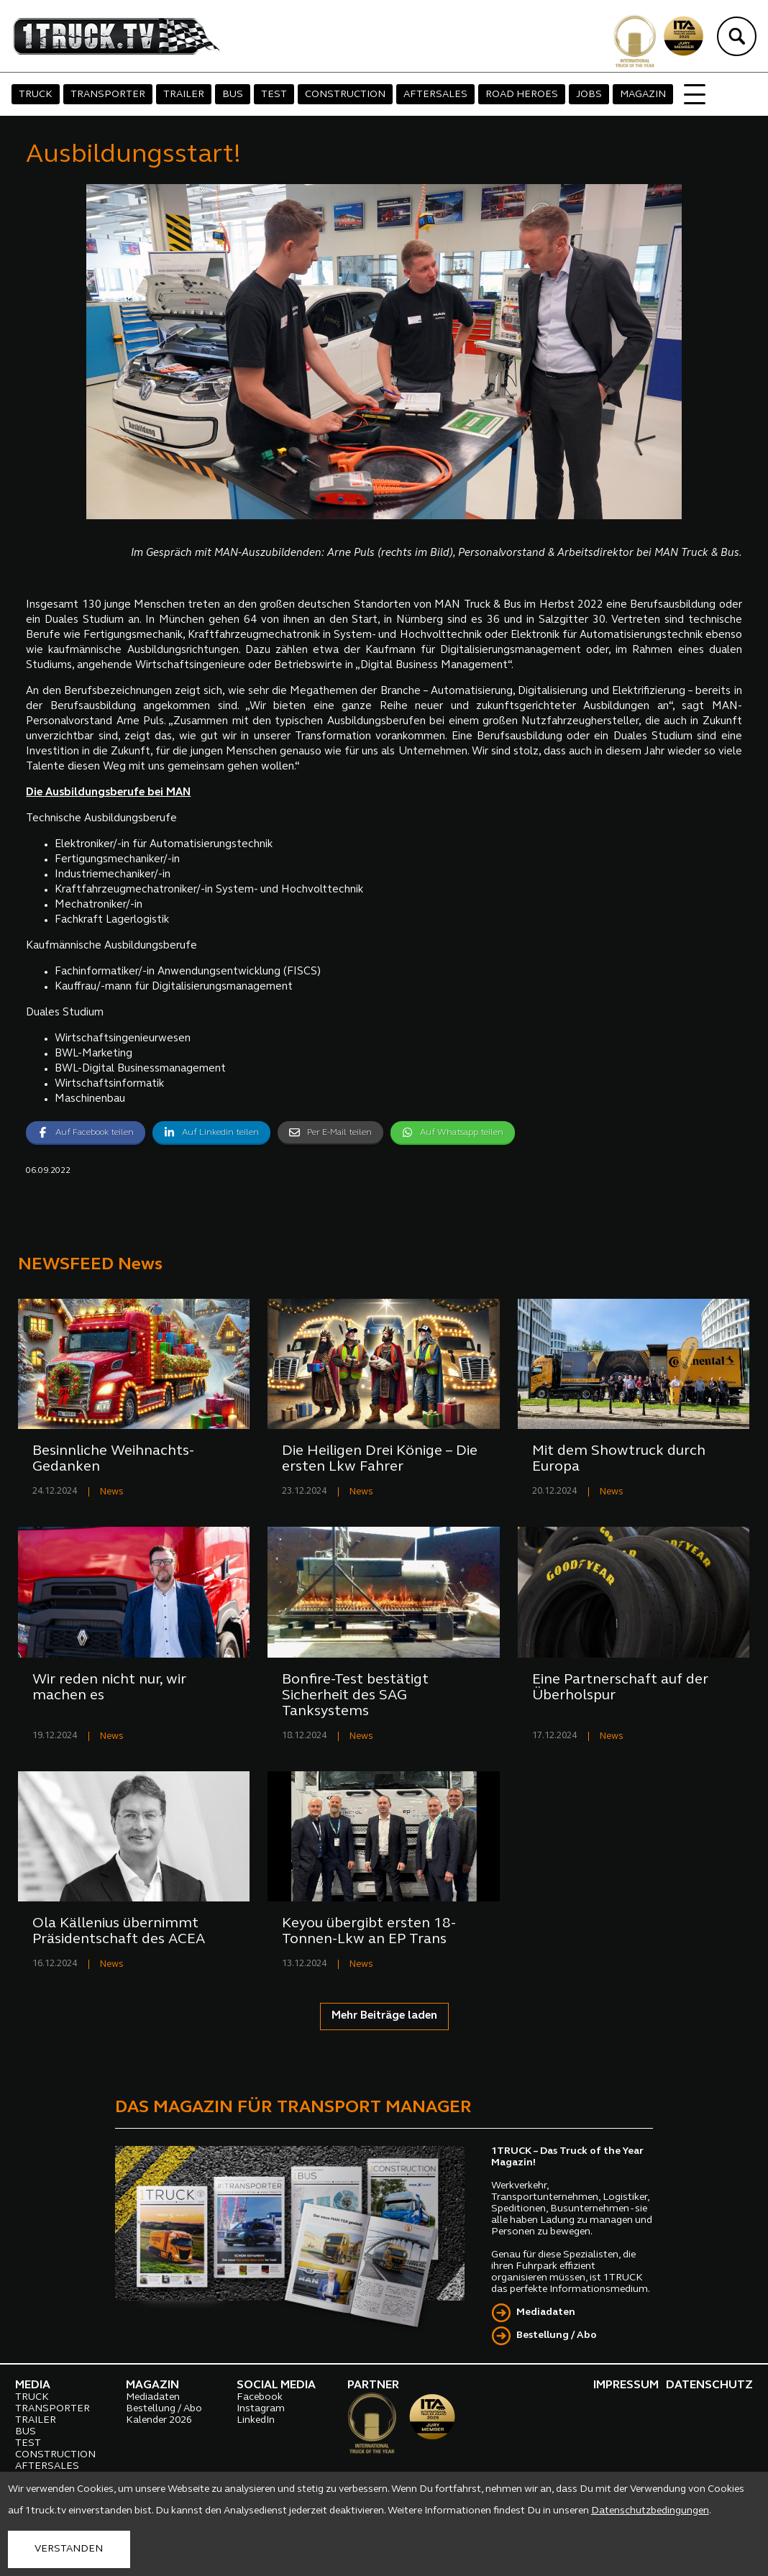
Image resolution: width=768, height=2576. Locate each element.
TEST (274, 94)
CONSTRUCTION (345, 94)
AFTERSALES (435, 94)
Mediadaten (545, 2312)
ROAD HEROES (521, 94)
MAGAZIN (643, 94)
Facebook (260, 2397)
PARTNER (373, 2385)
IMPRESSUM (626, 2385)
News (112, 1492)
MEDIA (32, 2385)
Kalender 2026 (159, 2420)
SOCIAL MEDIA (276, 2385)
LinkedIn (256, 2420)
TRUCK (35, 94)
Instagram (261, 2408)
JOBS (589, 94)
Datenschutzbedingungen (650, 2511)
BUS (232, 94)
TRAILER (183, 94)
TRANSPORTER (107, 94)
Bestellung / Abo (556, 2335)
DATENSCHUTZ (709, 2385)
